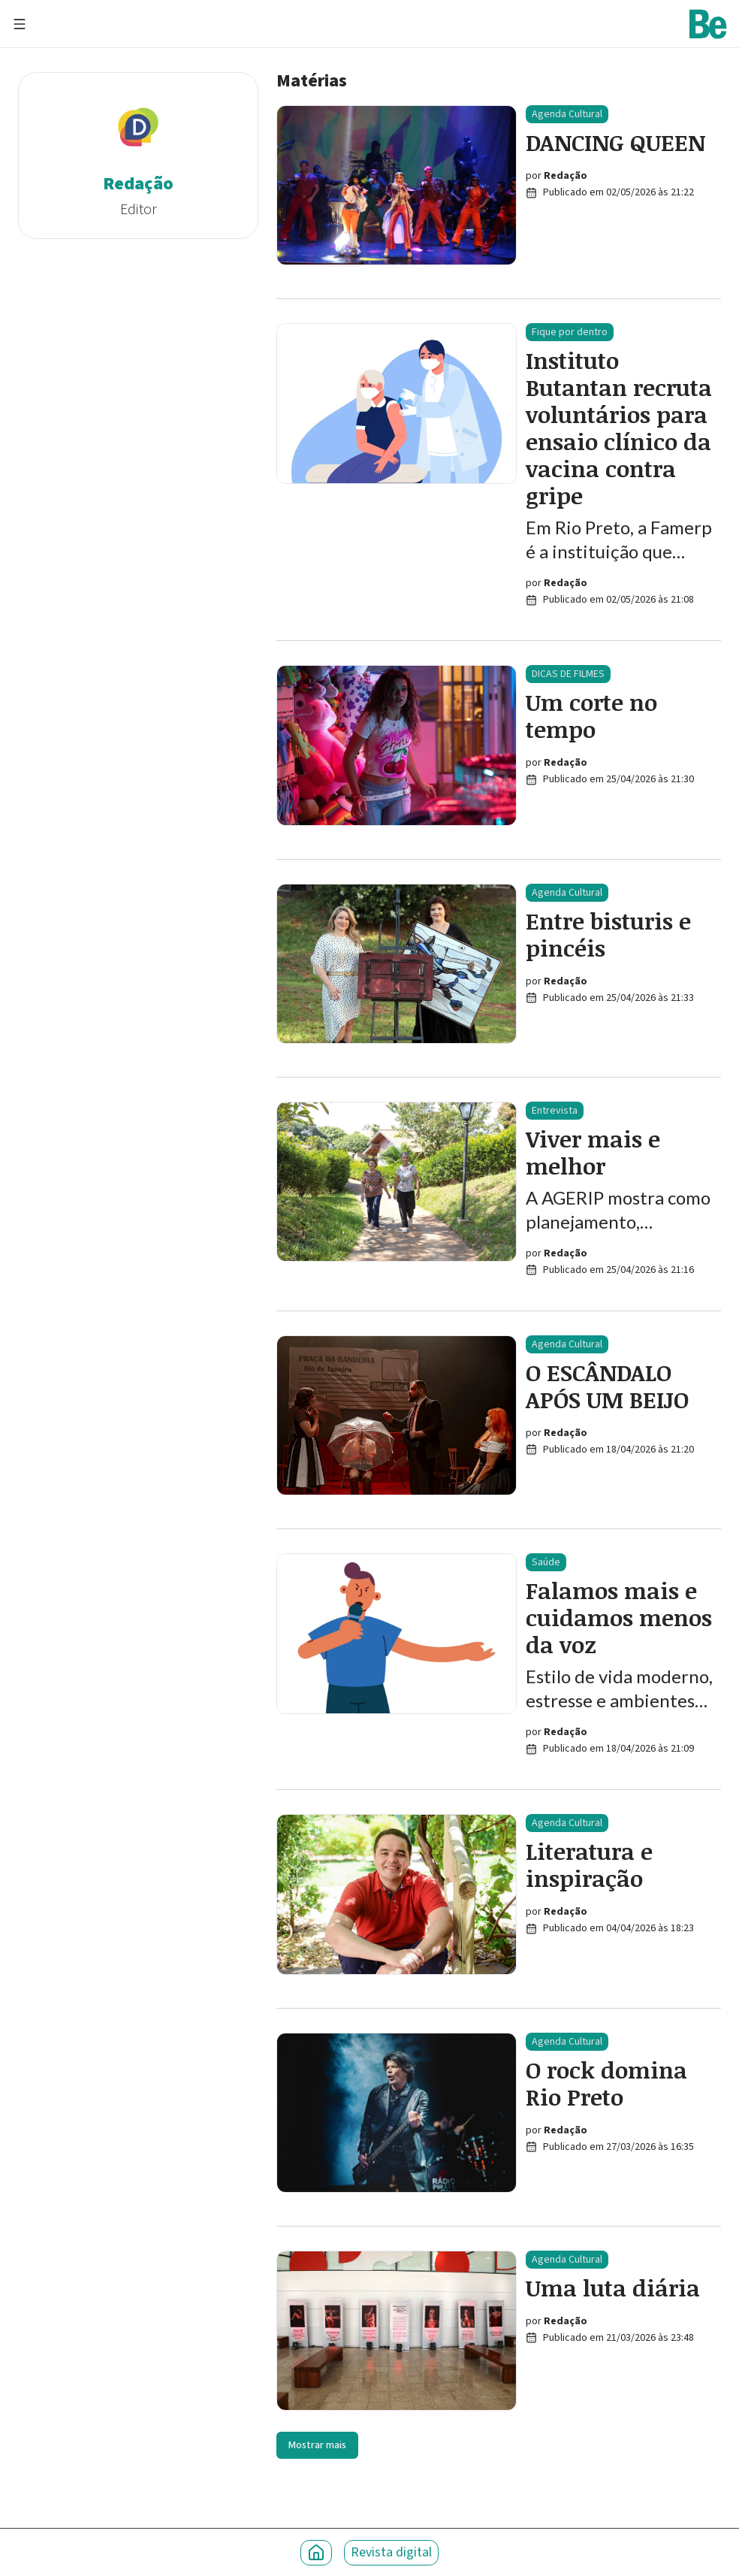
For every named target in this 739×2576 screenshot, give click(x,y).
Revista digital (391, 2552)
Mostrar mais (317, 2445)
